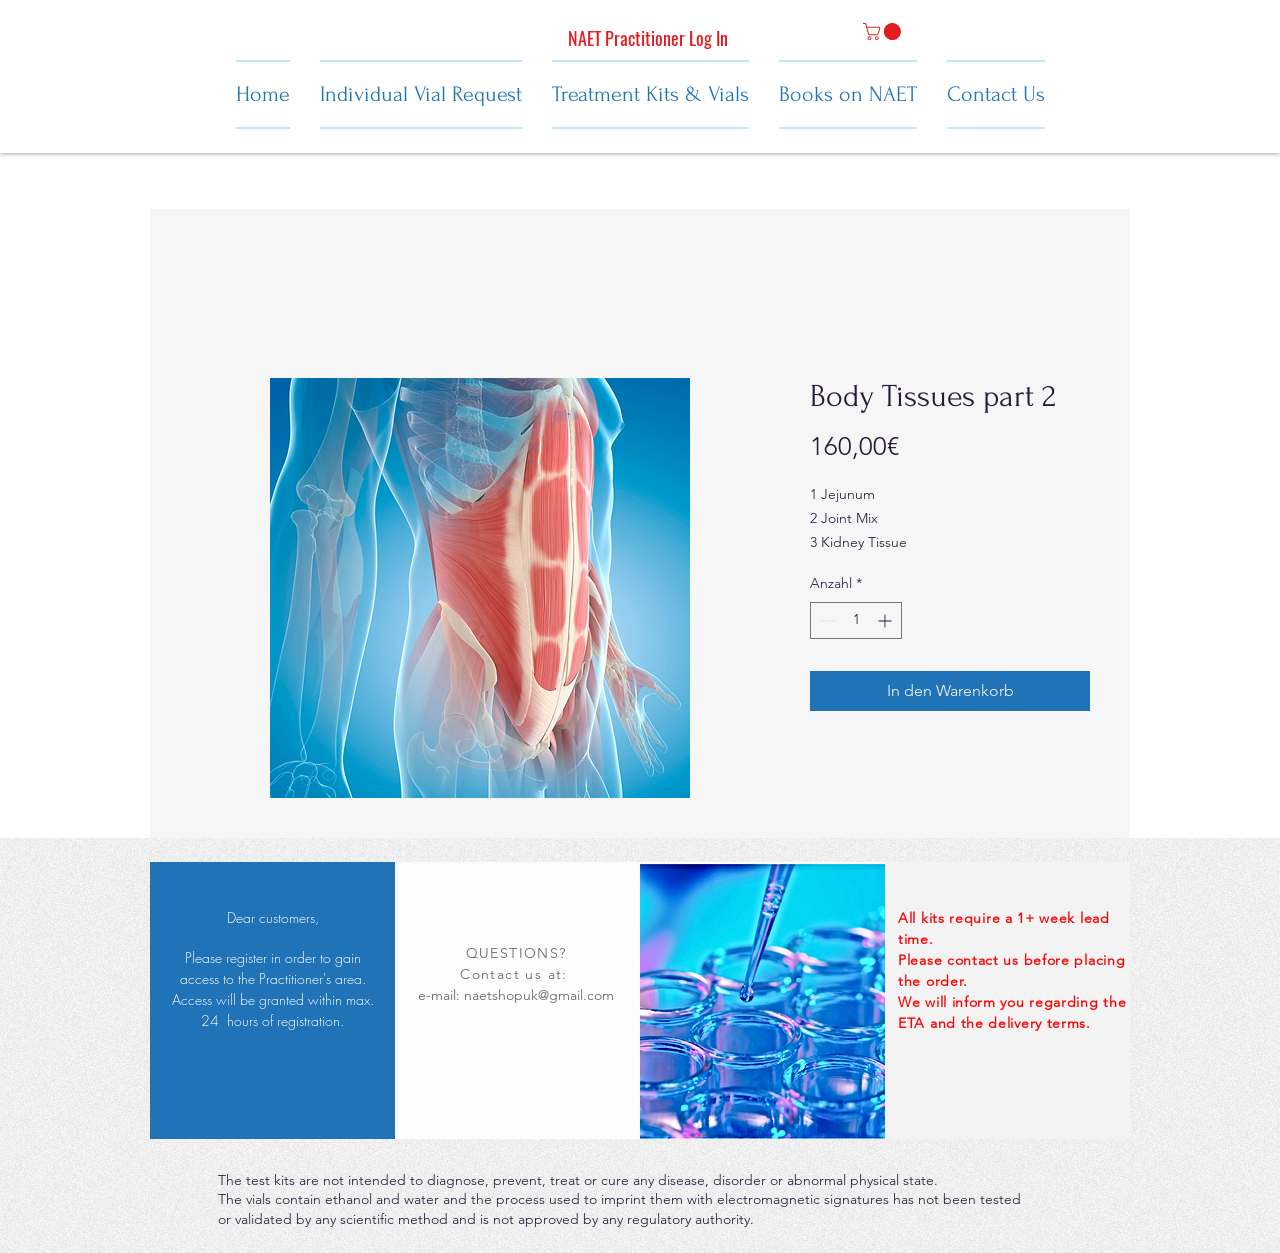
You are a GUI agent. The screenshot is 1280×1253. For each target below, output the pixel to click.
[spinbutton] (856, 620)
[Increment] (886, 620)
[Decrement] (825, 620)
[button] (884, 31)
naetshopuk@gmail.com (539, 995)
